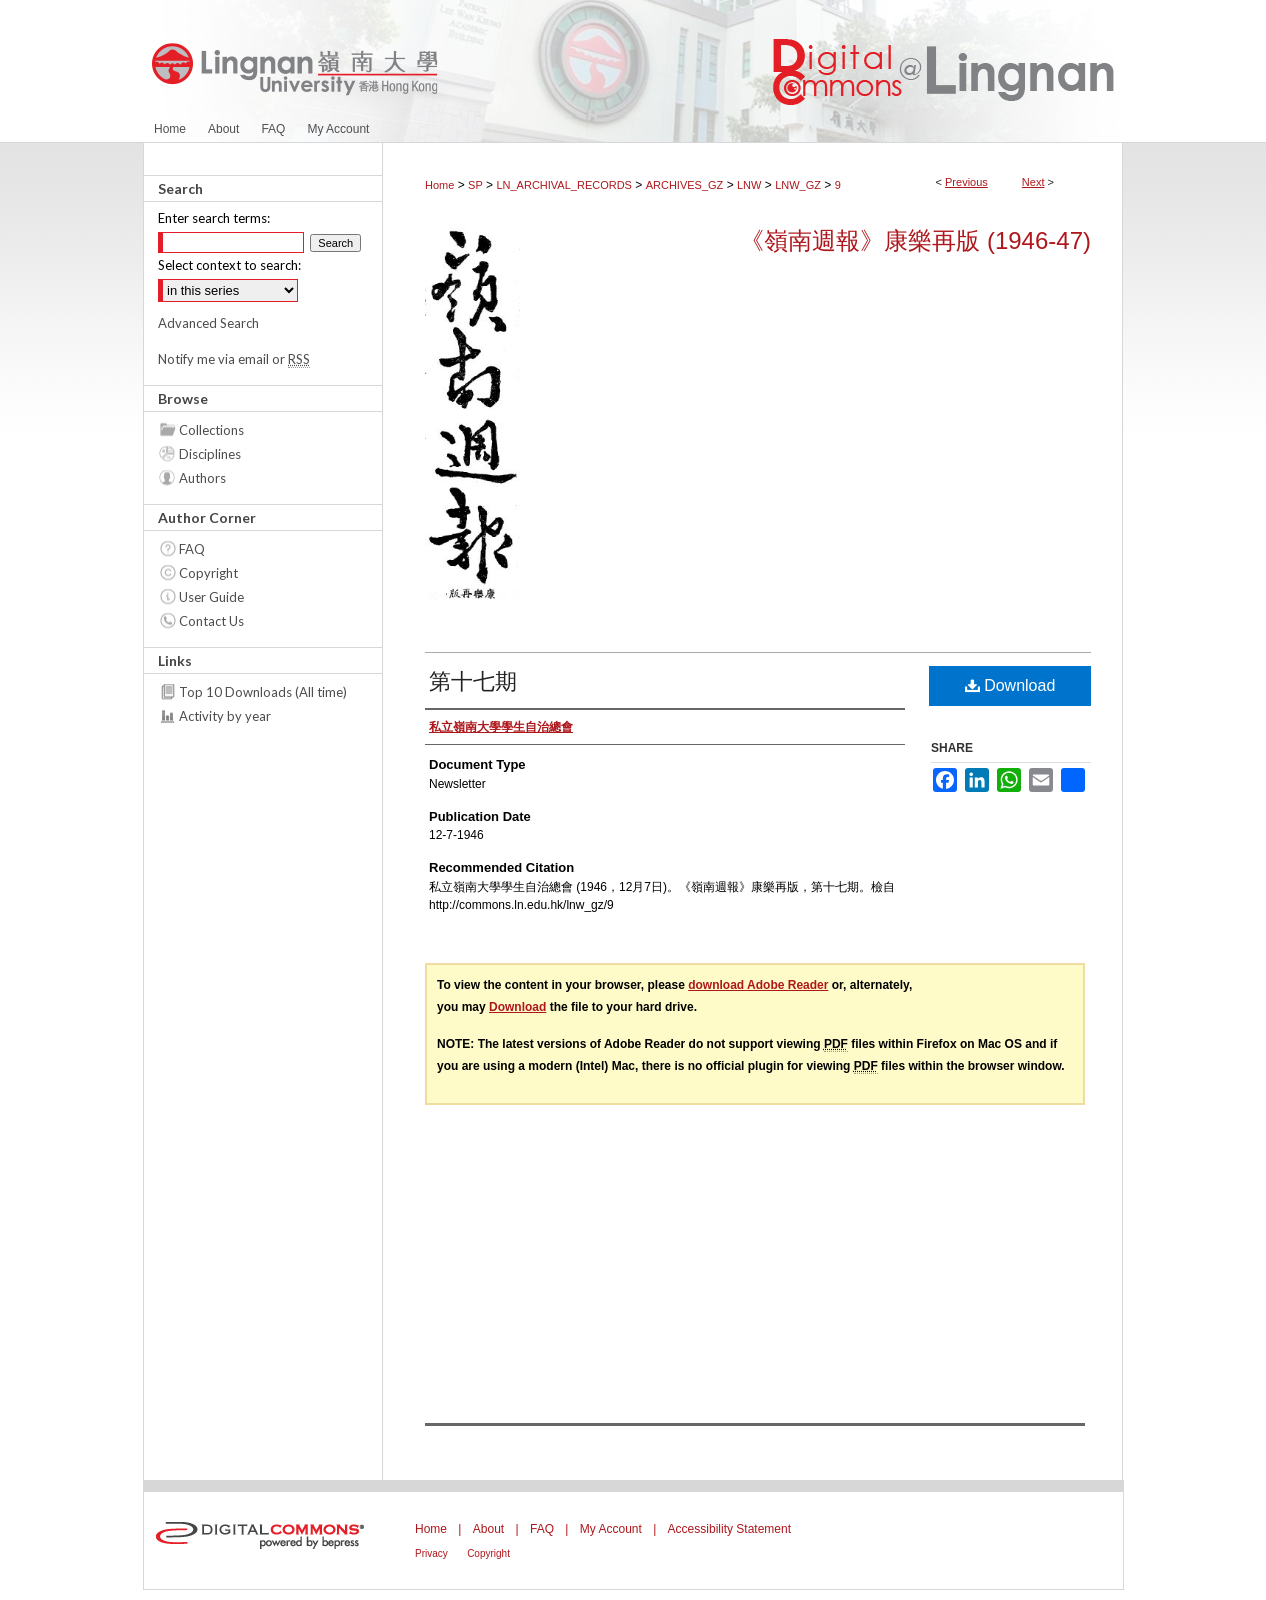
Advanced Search (208, 323)
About (488, 1529)
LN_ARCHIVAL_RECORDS (564, 185)
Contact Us (211, 621)
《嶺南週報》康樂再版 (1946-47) (915, 240)
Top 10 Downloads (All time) (263, 692)
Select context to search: (229, 265)
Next (1033, 182)
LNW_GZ (798, 185)
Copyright (208, 573)
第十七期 (473, 681)
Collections (211, 430)
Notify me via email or (234, 359)
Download (1010, 685)
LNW (749, 185)
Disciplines (210, 454)
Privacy (431, 1553)
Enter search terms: (214, 218)
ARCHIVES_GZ (685, 185)
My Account (611, 1529)
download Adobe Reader (758, 985)
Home (439, 185)
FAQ (192, 549)
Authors (202, 478)
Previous (966, 182)
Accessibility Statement (729, 1529)
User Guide (211, 597)
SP (475, 185)
